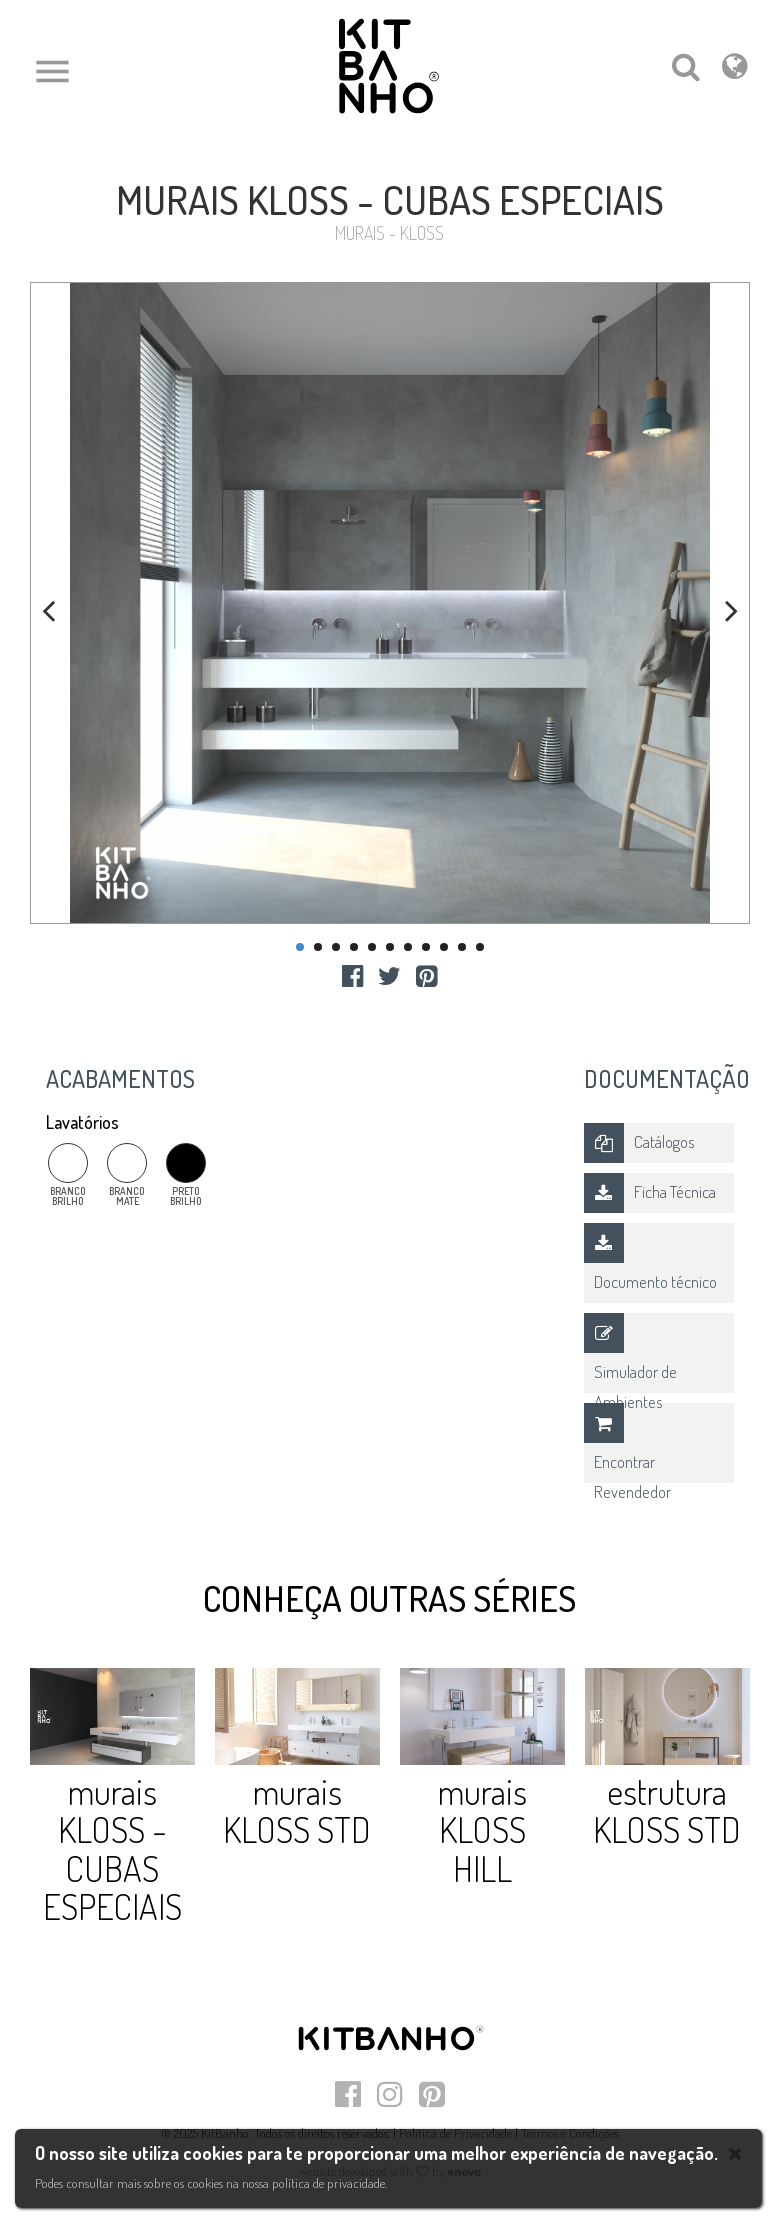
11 (480, 947)
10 (462, 947)
